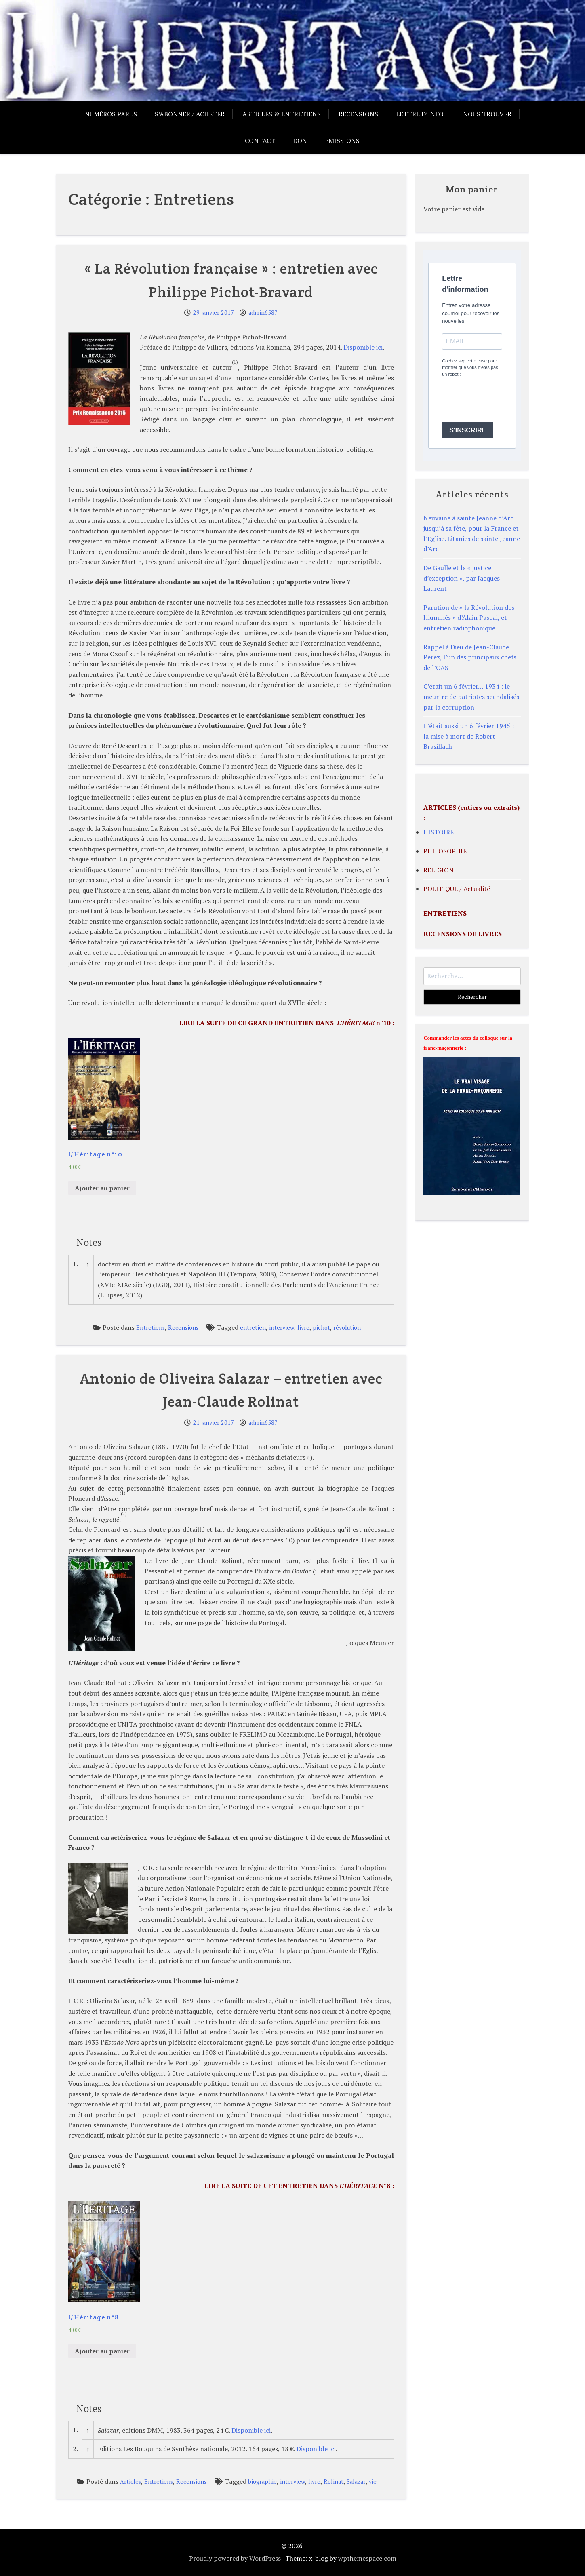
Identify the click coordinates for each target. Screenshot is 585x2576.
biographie (262, 2481)
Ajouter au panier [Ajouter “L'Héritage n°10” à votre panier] (102, 1188)
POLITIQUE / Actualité (456, 888)
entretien (253, 1327)
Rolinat (333, 2481)
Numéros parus (111, 114)
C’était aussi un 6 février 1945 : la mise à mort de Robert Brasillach (468, 736)
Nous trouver (487, 114)
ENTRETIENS (445, 913)
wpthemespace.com (367, 2558)
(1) (235, 362)
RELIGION (438, 870)
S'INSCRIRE (467, 430)
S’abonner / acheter (190, 114)
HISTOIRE (438, 832)
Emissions (342, 140)
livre (303, 1327)
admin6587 (263, 312)
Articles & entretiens (281, 114)
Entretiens (150, 1327)
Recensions (358, 114)
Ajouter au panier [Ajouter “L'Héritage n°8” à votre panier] (102, 2350)
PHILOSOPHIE (445, 851)
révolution (347, 1327)
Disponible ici (363, 347)
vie (373, 2481)
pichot (321, 1327)
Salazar (356, 2481)
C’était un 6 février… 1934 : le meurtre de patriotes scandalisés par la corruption (471, 696)
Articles (130, 2481)
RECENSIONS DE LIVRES (462, 933)
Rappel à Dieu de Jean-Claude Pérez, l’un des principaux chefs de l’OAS (469, 657)
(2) (124, 1513)
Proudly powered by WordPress (235, 2558)
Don (300, 140)
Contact (260, 140)
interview (281, 1327)
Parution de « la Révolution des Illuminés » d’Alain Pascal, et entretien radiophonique (468, 617)
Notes (88, 1242)
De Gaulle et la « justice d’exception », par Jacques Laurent (461, 578)
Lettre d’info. (420, 114)
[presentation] (503, 399)
